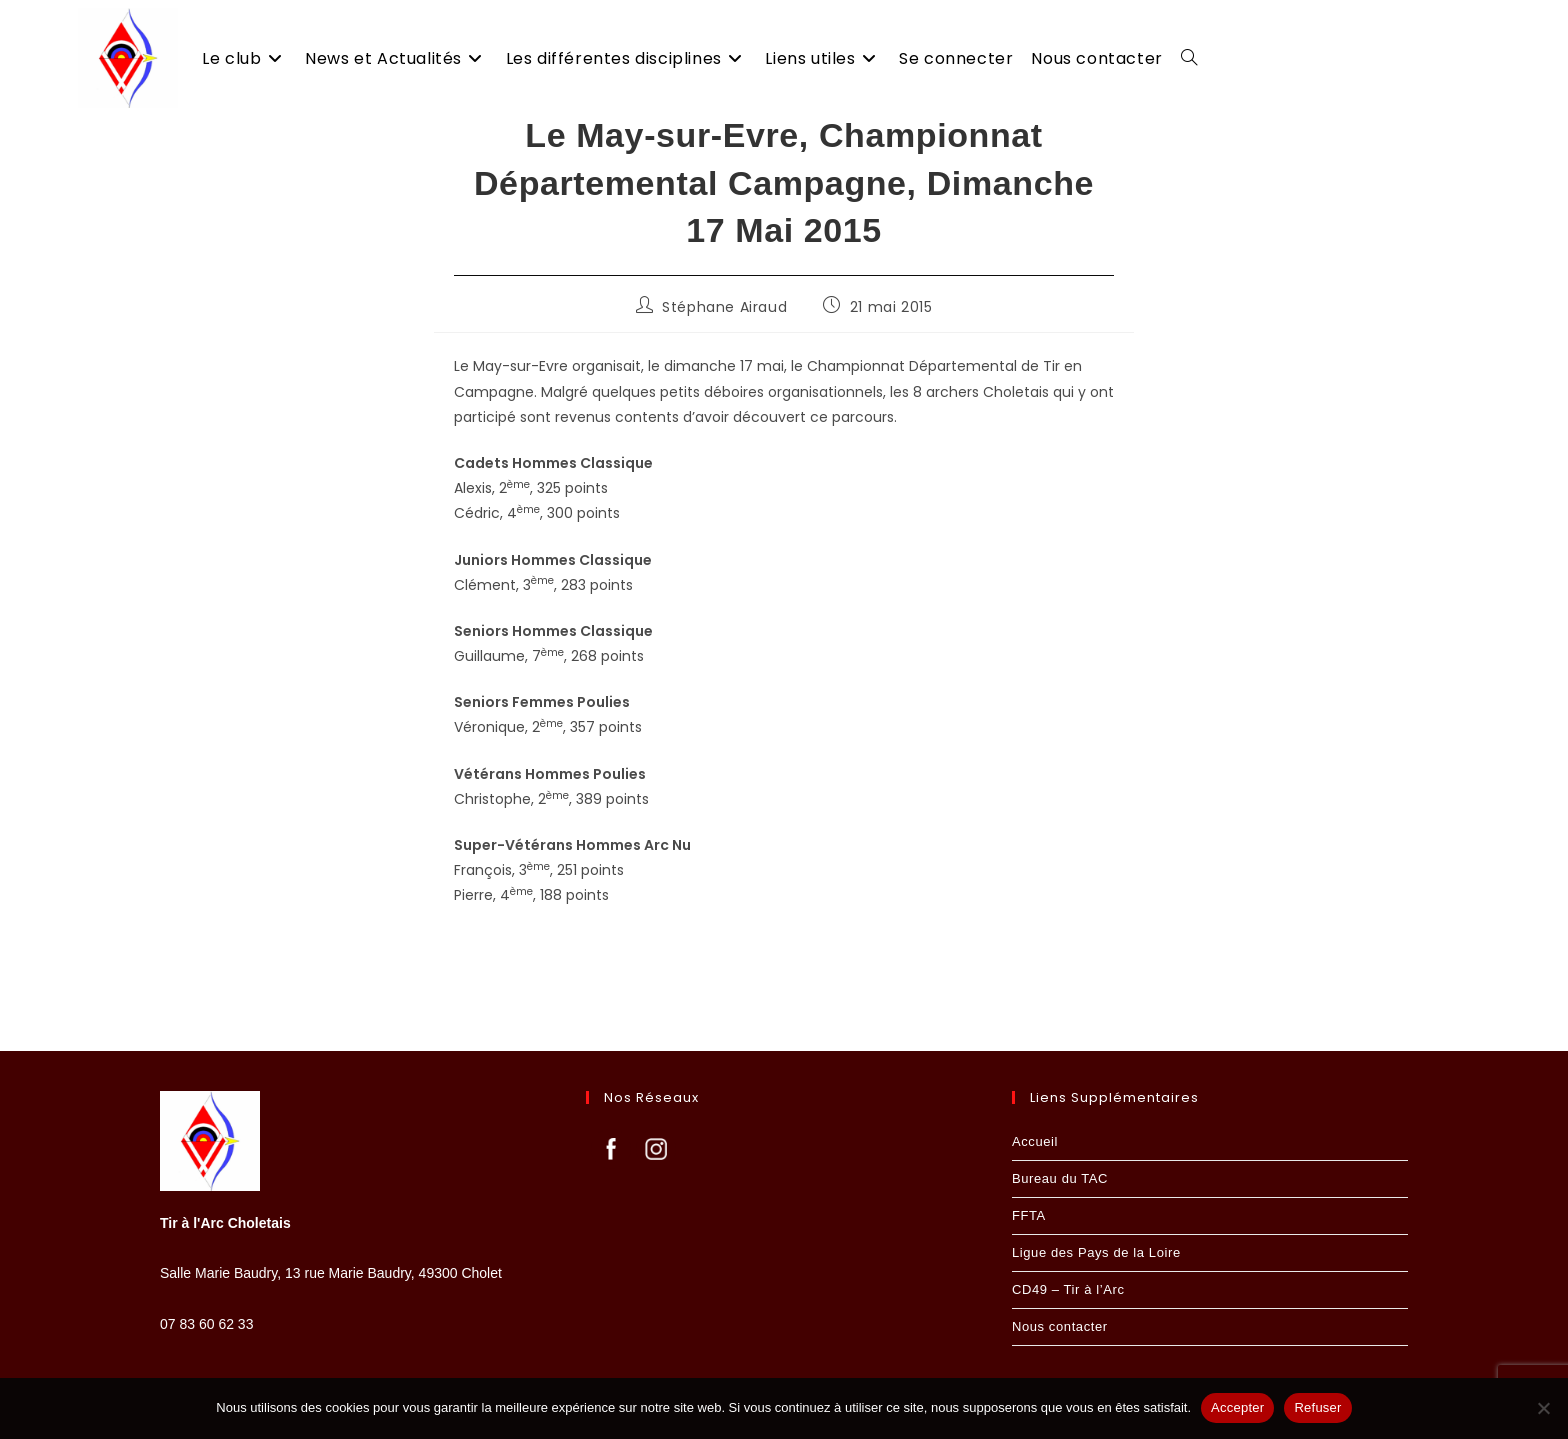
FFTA (1029, 1215)
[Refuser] (1543, 1408)
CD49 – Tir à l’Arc (1068, 1289)
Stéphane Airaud (724, 332)
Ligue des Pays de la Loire (1096, 1252)
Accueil (1035, 1141)
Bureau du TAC (1060, 1178)
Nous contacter (1060, 1326)
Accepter (1237, 1407)
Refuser (1317, 1407)
